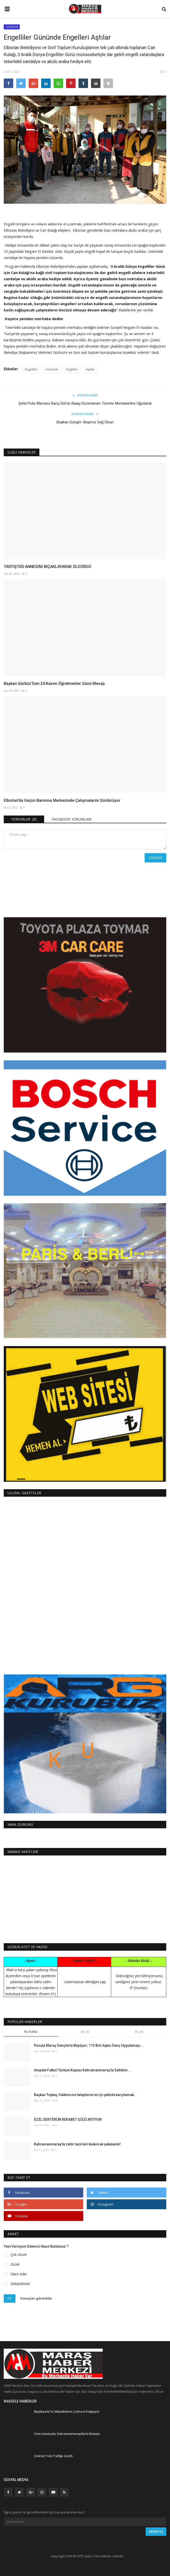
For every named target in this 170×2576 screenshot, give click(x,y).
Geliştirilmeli (20, 2283)
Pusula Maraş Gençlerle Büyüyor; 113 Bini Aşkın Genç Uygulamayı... (88, 2045)
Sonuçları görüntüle (36, 2298)
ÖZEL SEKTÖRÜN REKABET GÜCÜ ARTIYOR (68, 2119)
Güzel (14, 2264)
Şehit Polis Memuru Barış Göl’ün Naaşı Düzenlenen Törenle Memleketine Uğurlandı (85, 403)
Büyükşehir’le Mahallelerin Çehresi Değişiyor (66, 2411)
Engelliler (31, 369)
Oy (9, 2298)
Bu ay (85, 2031)
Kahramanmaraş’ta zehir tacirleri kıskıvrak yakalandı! (77, 2144)
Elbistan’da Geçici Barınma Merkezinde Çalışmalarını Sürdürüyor (62, 800)
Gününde (51, 369)
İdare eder (18, 2274)
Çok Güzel (18, 2254)
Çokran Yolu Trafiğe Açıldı (53, 2456)
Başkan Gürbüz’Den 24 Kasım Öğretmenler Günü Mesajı (54, 683)
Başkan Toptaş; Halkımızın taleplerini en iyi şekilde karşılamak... (85, 2095)
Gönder (155, 857)
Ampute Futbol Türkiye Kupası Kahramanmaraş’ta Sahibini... (82, 2070)
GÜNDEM (12, 27)
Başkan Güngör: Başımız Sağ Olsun (85, 422)
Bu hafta (30, 2031)
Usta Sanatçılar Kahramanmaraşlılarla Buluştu (67, 2434)
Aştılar (90, 369)
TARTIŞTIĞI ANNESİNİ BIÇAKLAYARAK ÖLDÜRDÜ (47, 566)
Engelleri (72, 369)
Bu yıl (139, 2031)
